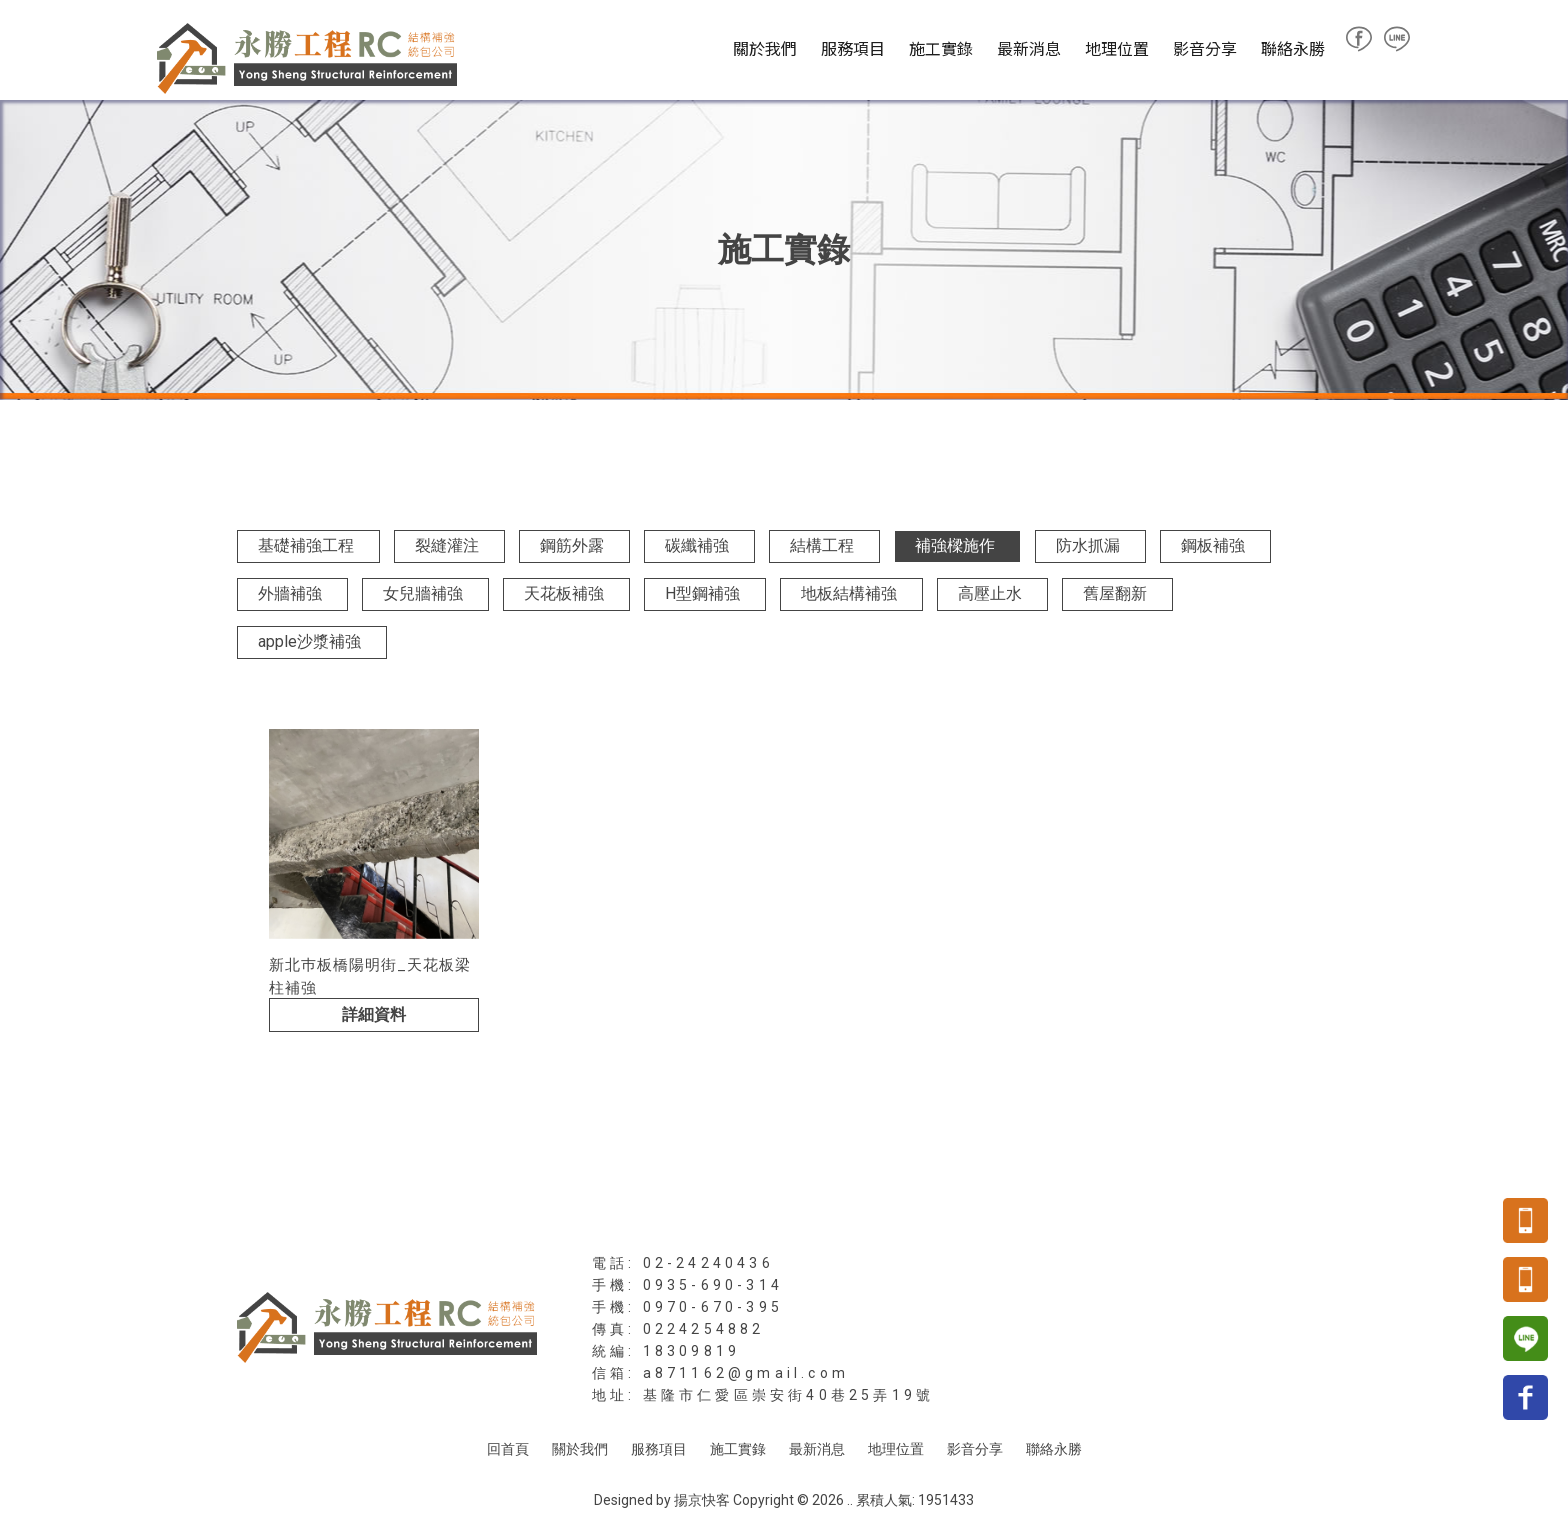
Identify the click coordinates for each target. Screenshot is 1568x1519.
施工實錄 (941, 48)
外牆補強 (290, 593)
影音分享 (1205, 48)
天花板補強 (564, 593)
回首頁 (508, 1449)
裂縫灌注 (447, 545)
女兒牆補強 (423, 593)
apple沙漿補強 (309, 641)
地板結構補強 (849, 593)
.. (850, 1500)
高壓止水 (990, 593)
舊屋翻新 (1115, 593)
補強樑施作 (955, 545)
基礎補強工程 (306, 545)
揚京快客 (702, 1500)
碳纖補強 (697, 545)
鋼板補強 (1213, 545)
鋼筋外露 (572, 545)
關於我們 (765, 48)
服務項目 (853, 48)
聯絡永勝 (1293, 48)
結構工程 (822, 545)
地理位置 (1117, 48)
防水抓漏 (1088, 545)
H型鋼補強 (702, 593)
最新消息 (1029, 48)
